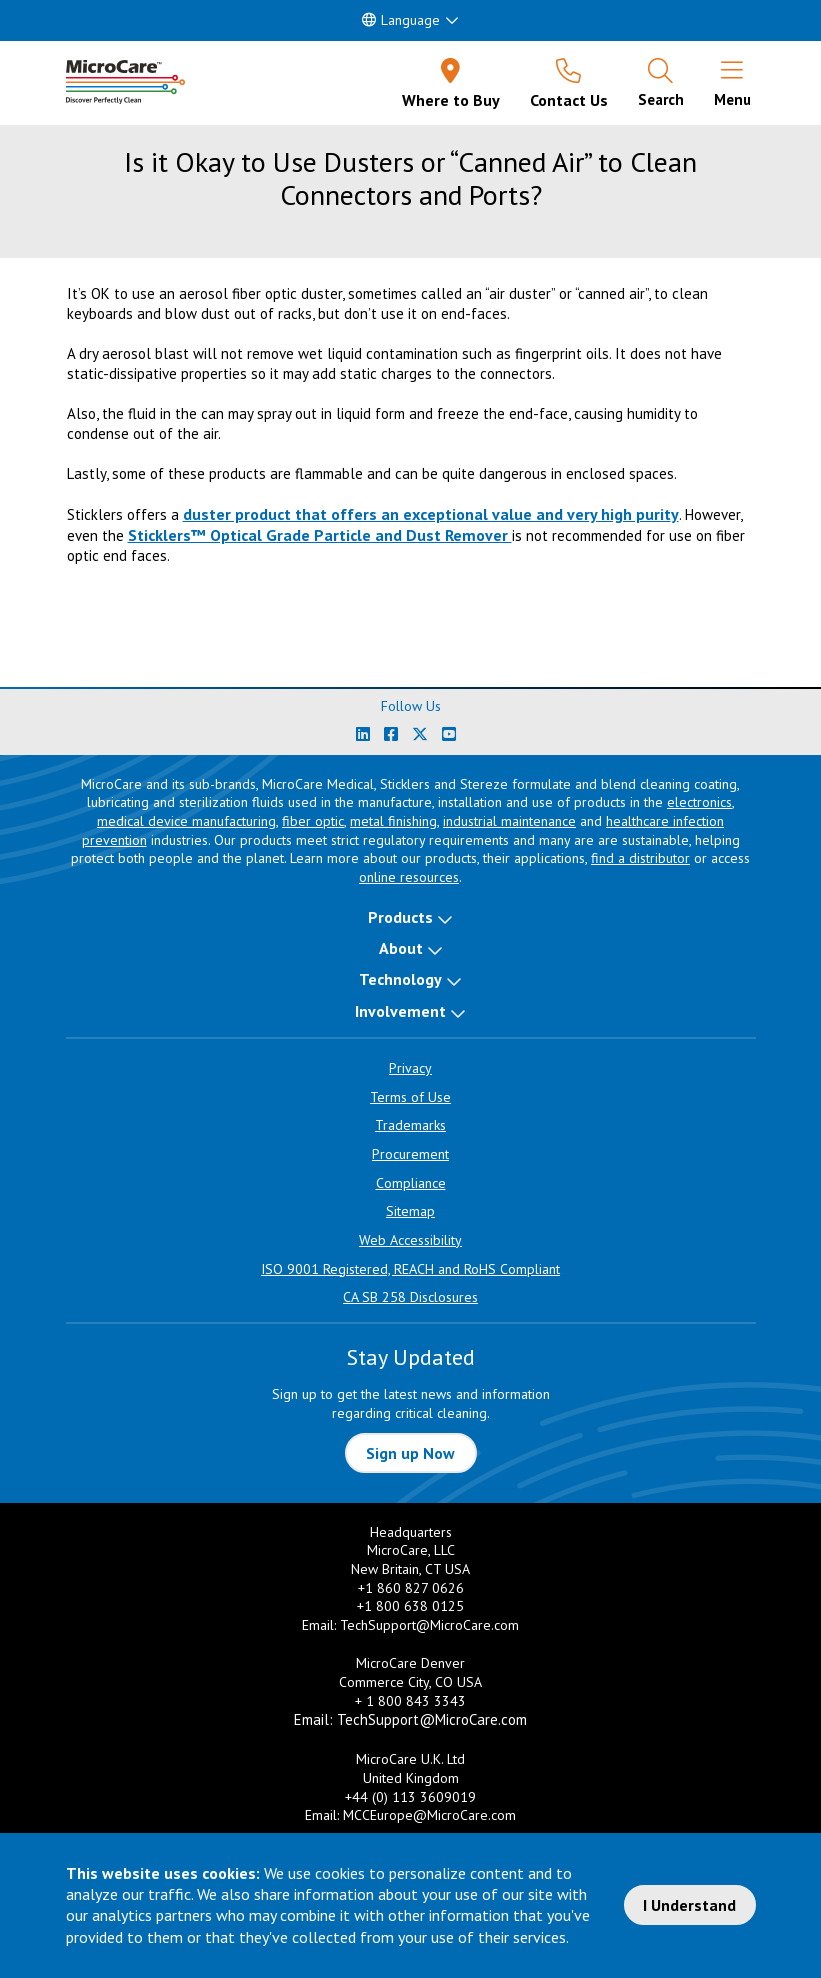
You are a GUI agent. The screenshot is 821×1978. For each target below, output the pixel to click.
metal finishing (393, 821)
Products (400, 917)
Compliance (411, 1183)
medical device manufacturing (186, 821)
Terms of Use (410, 1097)
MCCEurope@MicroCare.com (429, 1815)
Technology (400, 979)
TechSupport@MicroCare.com (429, 1625)
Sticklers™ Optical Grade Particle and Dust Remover (320, 535)
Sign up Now (410, 1453)
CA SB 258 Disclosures (410, 1297)
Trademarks (410, 1125)
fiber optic (313, 821)
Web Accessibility (410, 1240)
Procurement (410, 1154)
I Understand (689, 1905)
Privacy (410, 1068)
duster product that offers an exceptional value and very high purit (427, 514)
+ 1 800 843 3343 (410, 1701)
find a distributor (640, 858)
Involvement (400, 1011)
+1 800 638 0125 (410, 1606)
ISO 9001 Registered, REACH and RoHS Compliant (410, 1269)
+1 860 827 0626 (411, 1588)
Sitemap (410, 1211)
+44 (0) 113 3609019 (410, 1797)
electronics (699, 802)
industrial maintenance (509, 821)
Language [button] (401, 20)
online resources (409, 877)
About (401, 948)
